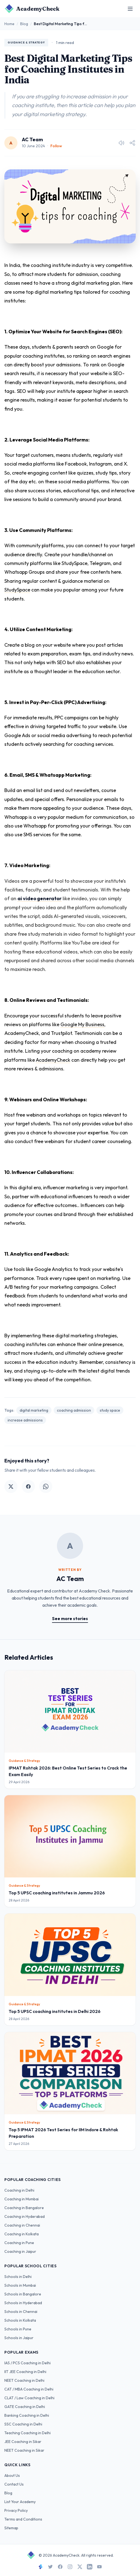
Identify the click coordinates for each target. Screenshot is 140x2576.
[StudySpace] (40, 2566)
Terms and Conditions (23, 2519)
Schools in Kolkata (20, 2320)
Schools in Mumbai (20, 2285)
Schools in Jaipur (19, 2337)
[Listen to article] (121, 143)
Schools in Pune (17, 2329)
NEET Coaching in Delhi (24, 2380)
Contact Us (14, 2484)
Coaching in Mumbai (21, 2199)
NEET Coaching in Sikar (24, 2450)
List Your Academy (20, 2501)
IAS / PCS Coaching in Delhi (27, 2362)
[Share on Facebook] (28, 1486)
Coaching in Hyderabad (24, 2216)
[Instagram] (70, 2566)
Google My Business (82, 1024)
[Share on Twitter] (10, 1486)
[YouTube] (99, 2566)
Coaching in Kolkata (21, 2233)
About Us (12, 2475)
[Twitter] (50, 2566)
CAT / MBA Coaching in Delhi (28, 2389)
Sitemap (11, 2527)
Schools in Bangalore (22, 2294)
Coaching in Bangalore (24, 2207)
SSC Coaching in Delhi (23, 2424)
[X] (80, 2566)
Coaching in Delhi (19, 2190)
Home (9, 23)
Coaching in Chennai (22, 2225)
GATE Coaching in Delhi (24, 2406)
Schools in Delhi (18, 2276)
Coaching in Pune (19, 2242)
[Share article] (132, 143)
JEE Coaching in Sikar (22, 2441)
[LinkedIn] (89, 2566)
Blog (24, 23)
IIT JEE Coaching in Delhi (25, 2371)
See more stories (70, 1618)
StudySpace (17, 590)
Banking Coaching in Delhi (26, 2415)
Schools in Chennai (20, 2311)
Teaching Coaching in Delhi (27, 2432)
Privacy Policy (16, 2510)
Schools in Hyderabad (23, 2302)
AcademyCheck (53, 1060)
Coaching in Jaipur (20, 2251)
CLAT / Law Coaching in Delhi (29, 2397)
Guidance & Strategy (26, 42)
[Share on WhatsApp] (45, 1486)
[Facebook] (60, 2566)
